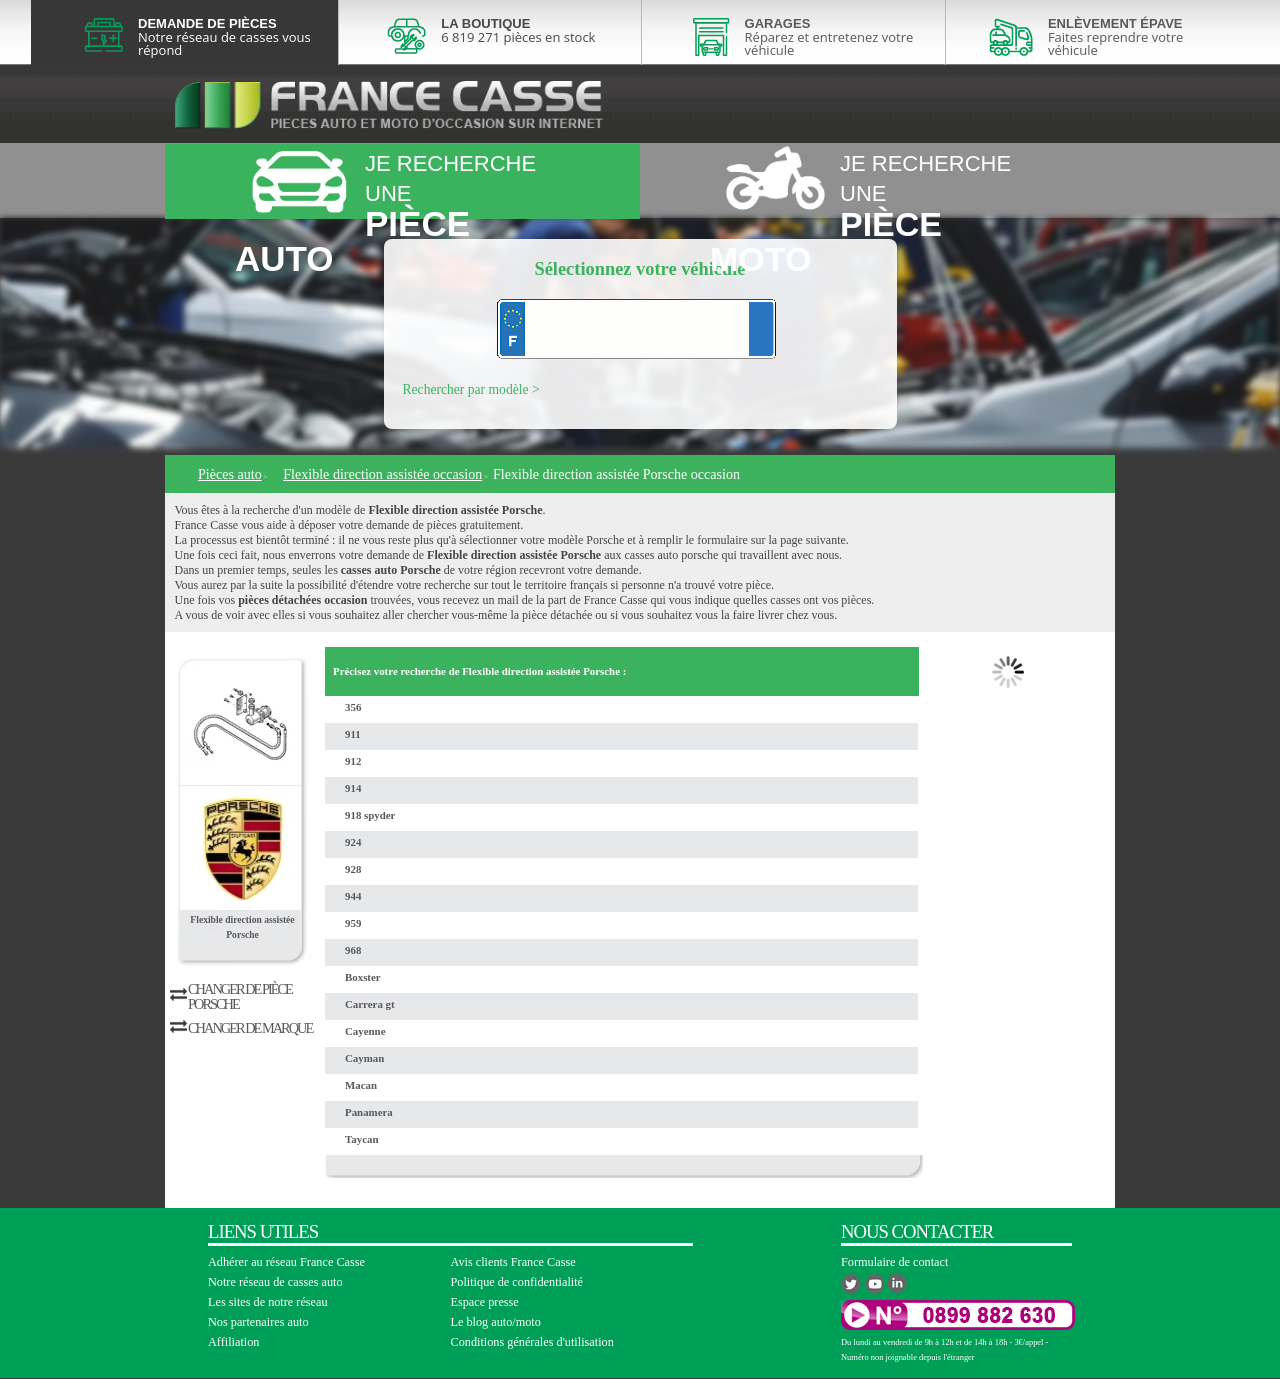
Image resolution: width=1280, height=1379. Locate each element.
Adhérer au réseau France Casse (286, 1262)
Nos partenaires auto (258, 1322)
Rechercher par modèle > (471, 389)
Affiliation (233, 1342)
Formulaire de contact (894, 1262)
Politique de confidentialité (517, 1282)
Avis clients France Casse (513, 1262)
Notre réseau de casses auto (275, 1282)
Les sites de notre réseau (268, 1302)
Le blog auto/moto (496, 1322)
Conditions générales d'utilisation (532, 1342)
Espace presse (485, 1302)
